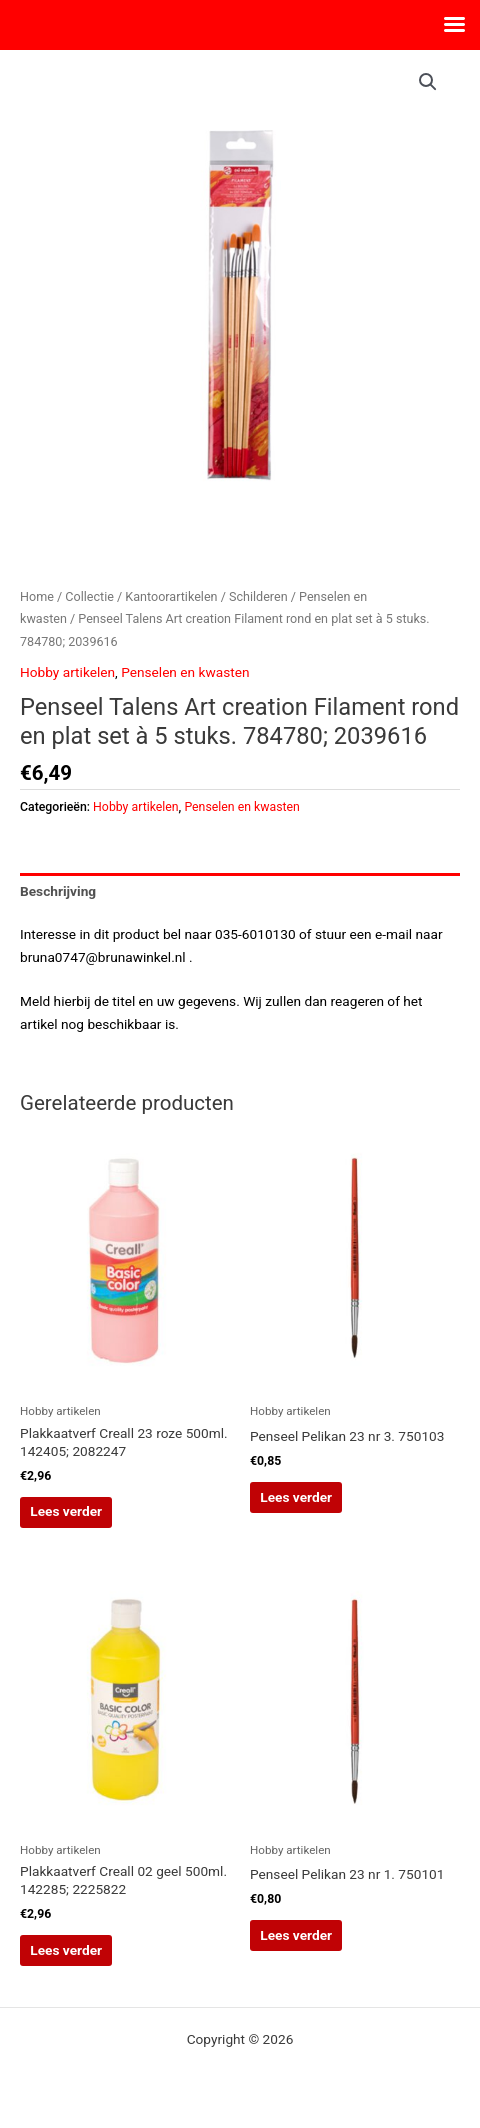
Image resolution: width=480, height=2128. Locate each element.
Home (37, 596)
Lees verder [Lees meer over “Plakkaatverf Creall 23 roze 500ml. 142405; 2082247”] (66, 1511)
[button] (428, 82)
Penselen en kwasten (185, 672)
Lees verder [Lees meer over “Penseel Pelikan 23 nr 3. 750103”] (296, 1497)
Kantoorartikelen (171, 596)
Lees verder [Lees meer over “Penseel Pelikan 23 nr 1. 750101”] (296, 1935)
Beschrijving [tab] (58, 891)
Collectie (89, 596)
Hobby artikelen (67, 672)
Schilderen (258, 596)
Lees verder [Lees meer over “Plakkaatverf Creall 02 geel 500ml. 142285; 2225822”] (66, 1950)
